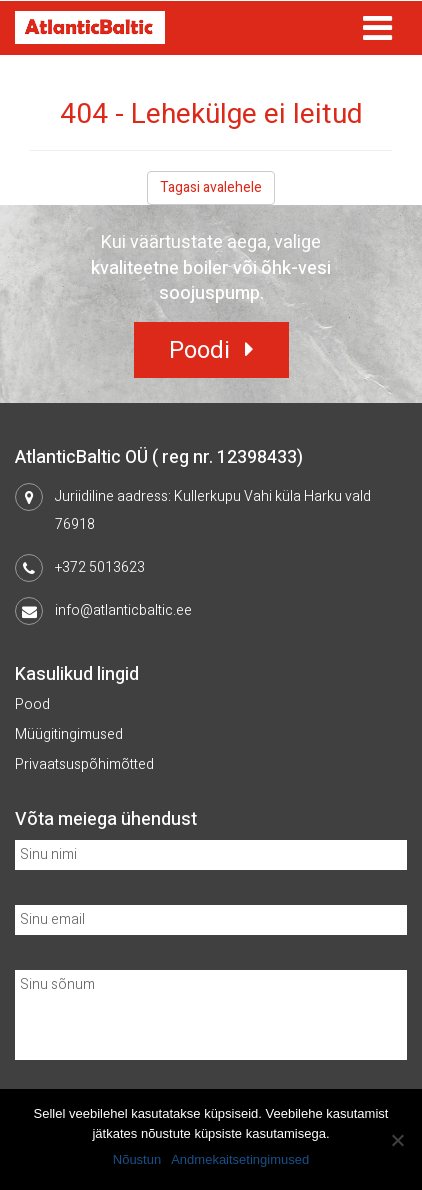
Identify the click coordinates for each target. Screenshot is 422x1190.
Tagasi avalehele (211, 187)
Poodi (199, 350)
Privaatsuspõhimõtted (84, 764)
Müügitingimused (69, 734)
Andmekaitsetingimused (240, 1159)
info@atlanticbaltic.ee (123, 610)
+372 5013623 (100, 567)
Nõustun (137, 1159)
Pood (32, 704)
